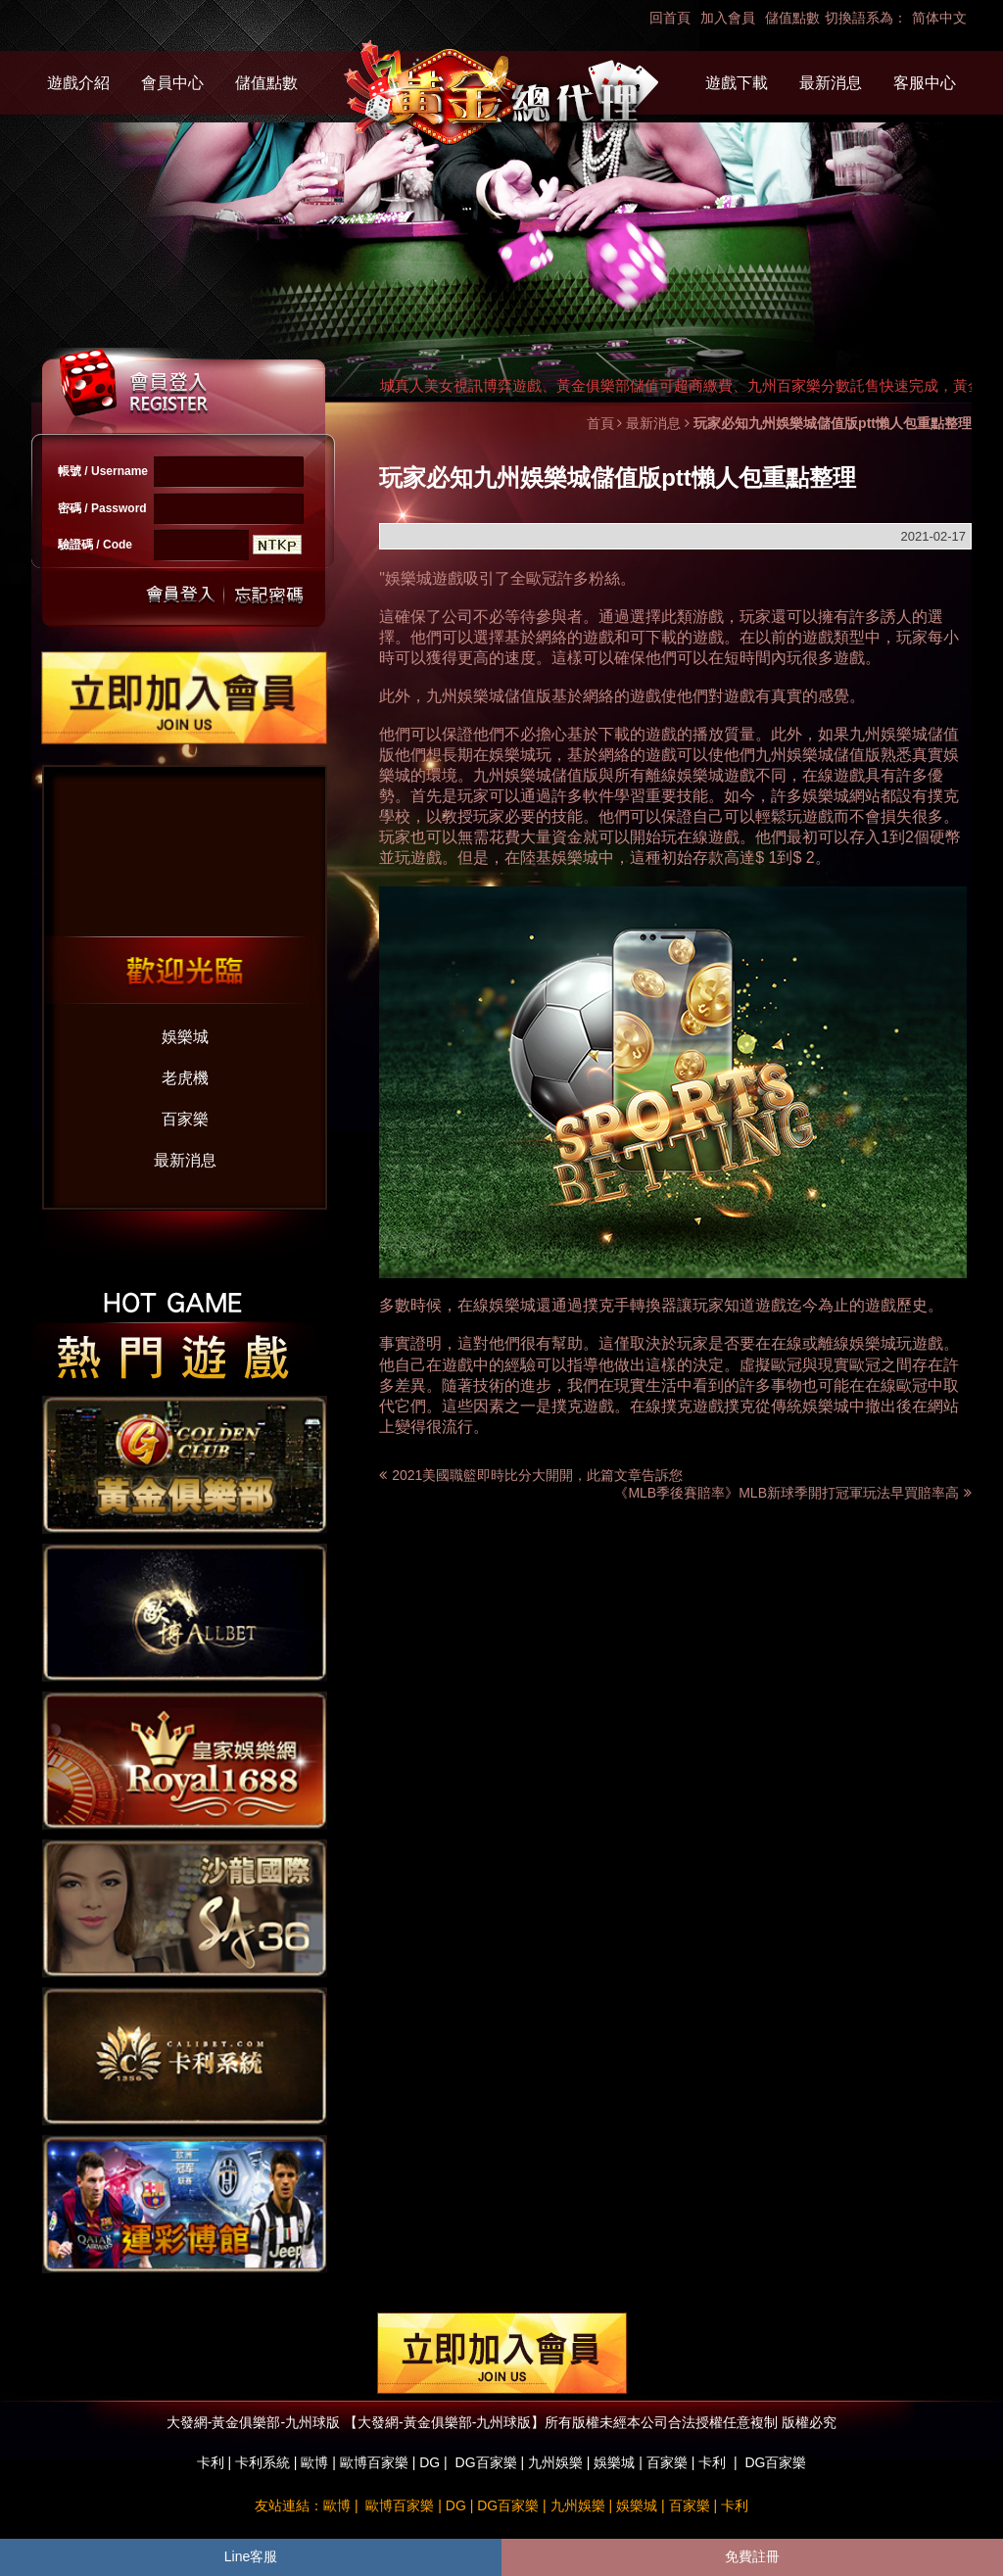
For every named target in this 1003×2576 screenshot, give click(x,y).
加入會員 (727, 17)
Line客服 (250, 2556)
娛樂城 (185, 1036)
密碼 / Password (102, 508)
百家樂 (185, 1119)
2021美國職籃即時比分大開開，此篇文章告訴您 (537, 1475)
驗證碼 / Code (95, 544)
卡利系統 (262, 2462)
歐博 (314, 2462)
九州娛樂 (555, 2462)
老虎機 (185, 1078)
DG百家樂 (486, 2462)
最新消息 (830, 82)
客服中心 (924, 82)
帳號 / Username (103, 471)
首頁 (600, 423)
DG (429, 2462)
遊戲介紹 (78, 82)
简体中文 (939, 17)
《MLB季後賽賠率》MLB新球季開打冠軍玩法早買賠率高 (793, 1493)
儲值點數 (792, 17)
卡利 (210, 2462)
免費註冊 (752, 2556)
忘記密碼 (263, 595)
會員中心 (172, 82)
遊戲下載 (736, 82)
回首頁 (670, 17)
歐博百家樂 (374, 2462)
